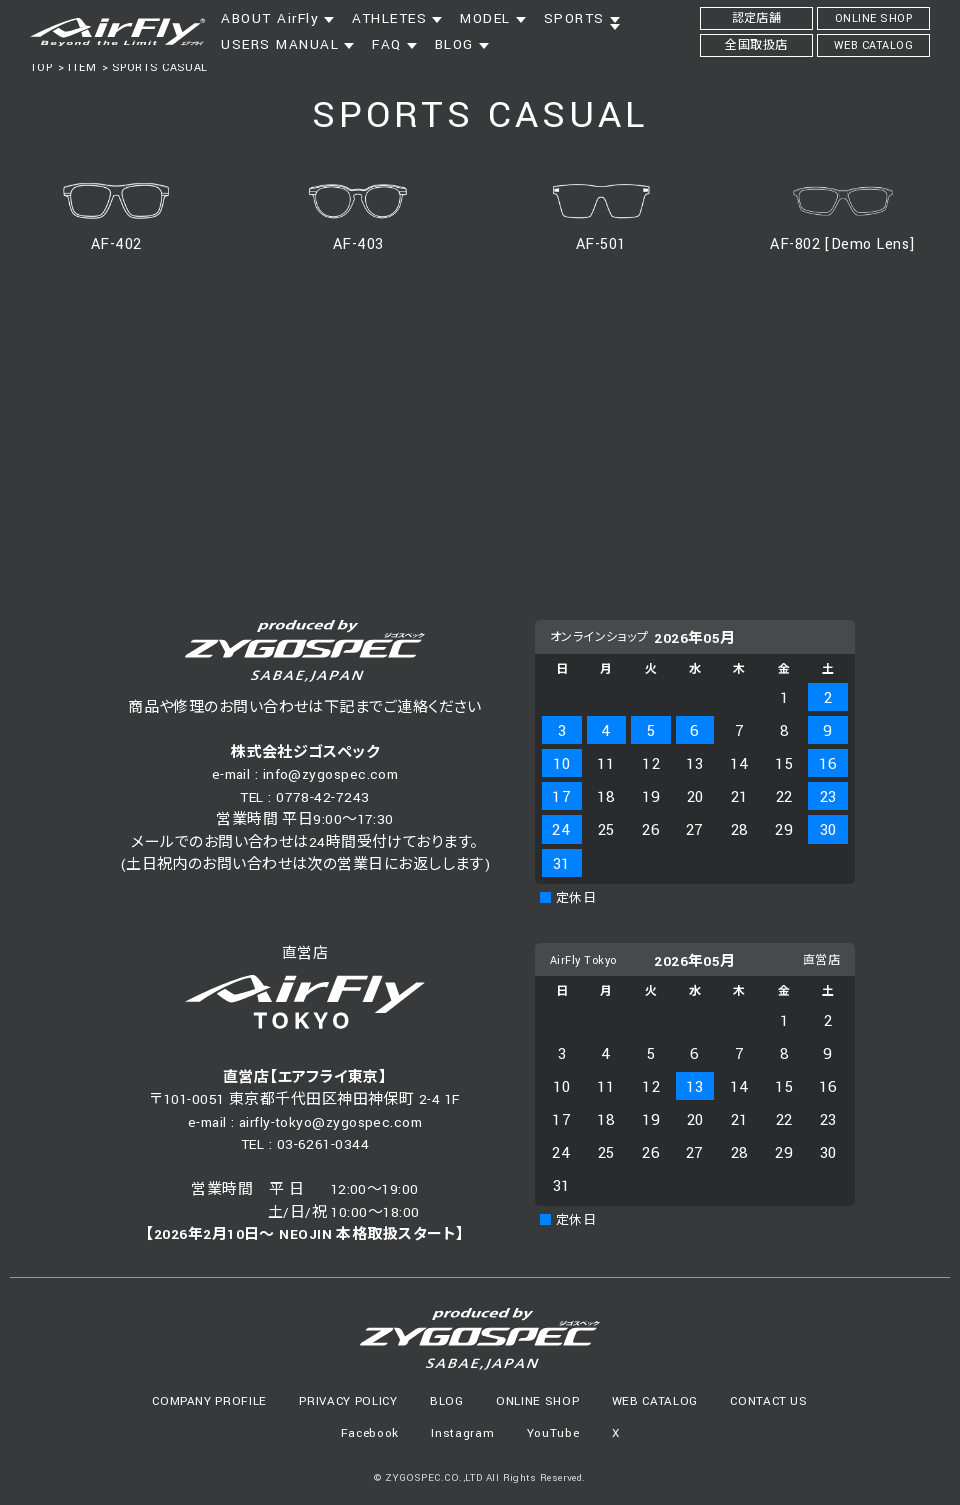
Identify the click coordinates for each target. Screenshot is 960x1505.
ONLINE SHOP (537, 1401)
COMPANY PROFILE (209, 1401)
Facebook (370, 1433)
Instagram (462, 1433)
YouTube (553, 1433)
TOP (41, 67)
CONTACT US (769, 1401)
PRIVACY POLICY (348, 1401)
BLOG (447, 1401)
